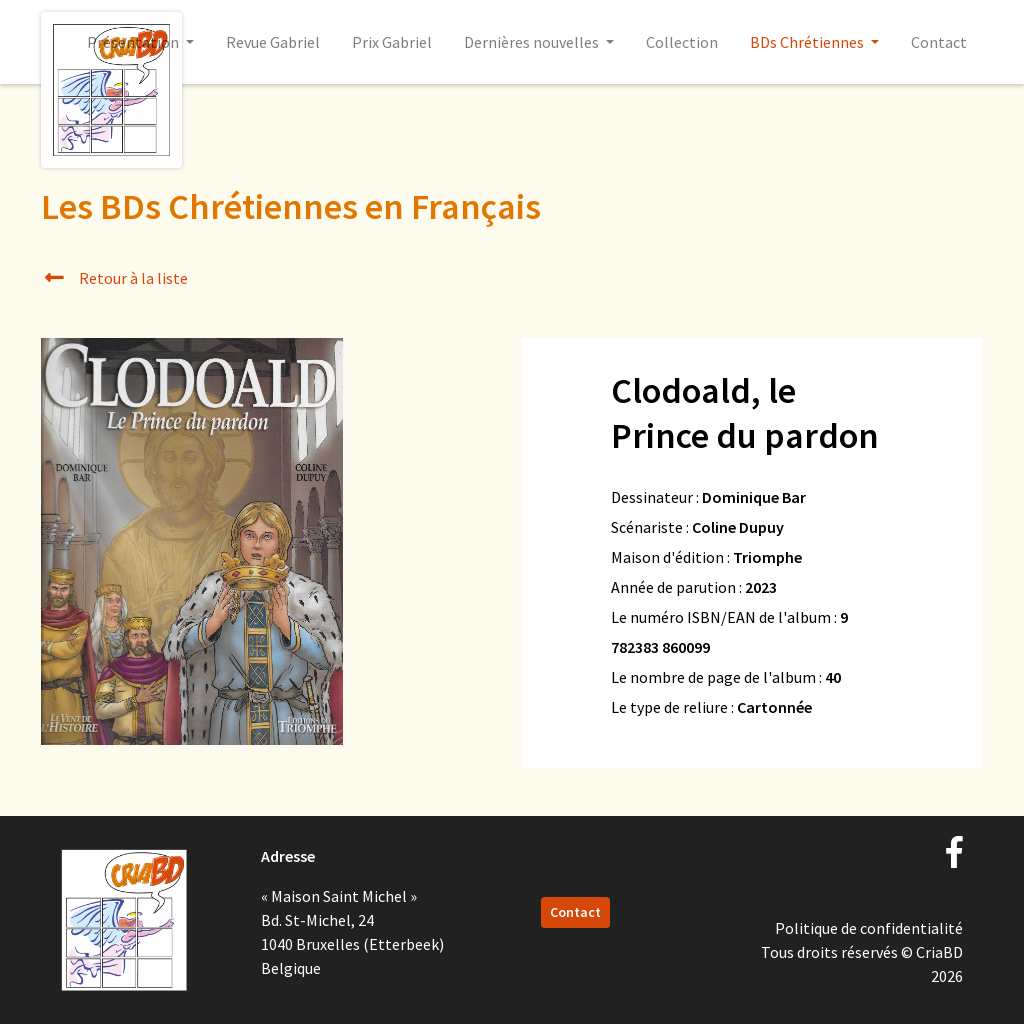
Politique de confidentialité (869, 928)
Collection (682, 42)
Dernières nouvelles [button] (533, 42)
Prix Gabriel (392, 42)
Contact (939, 42)
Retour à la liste (114, 278)
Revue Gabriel (273, 42)
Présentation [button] (134, 42)
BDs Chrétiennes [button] (808, 42)
